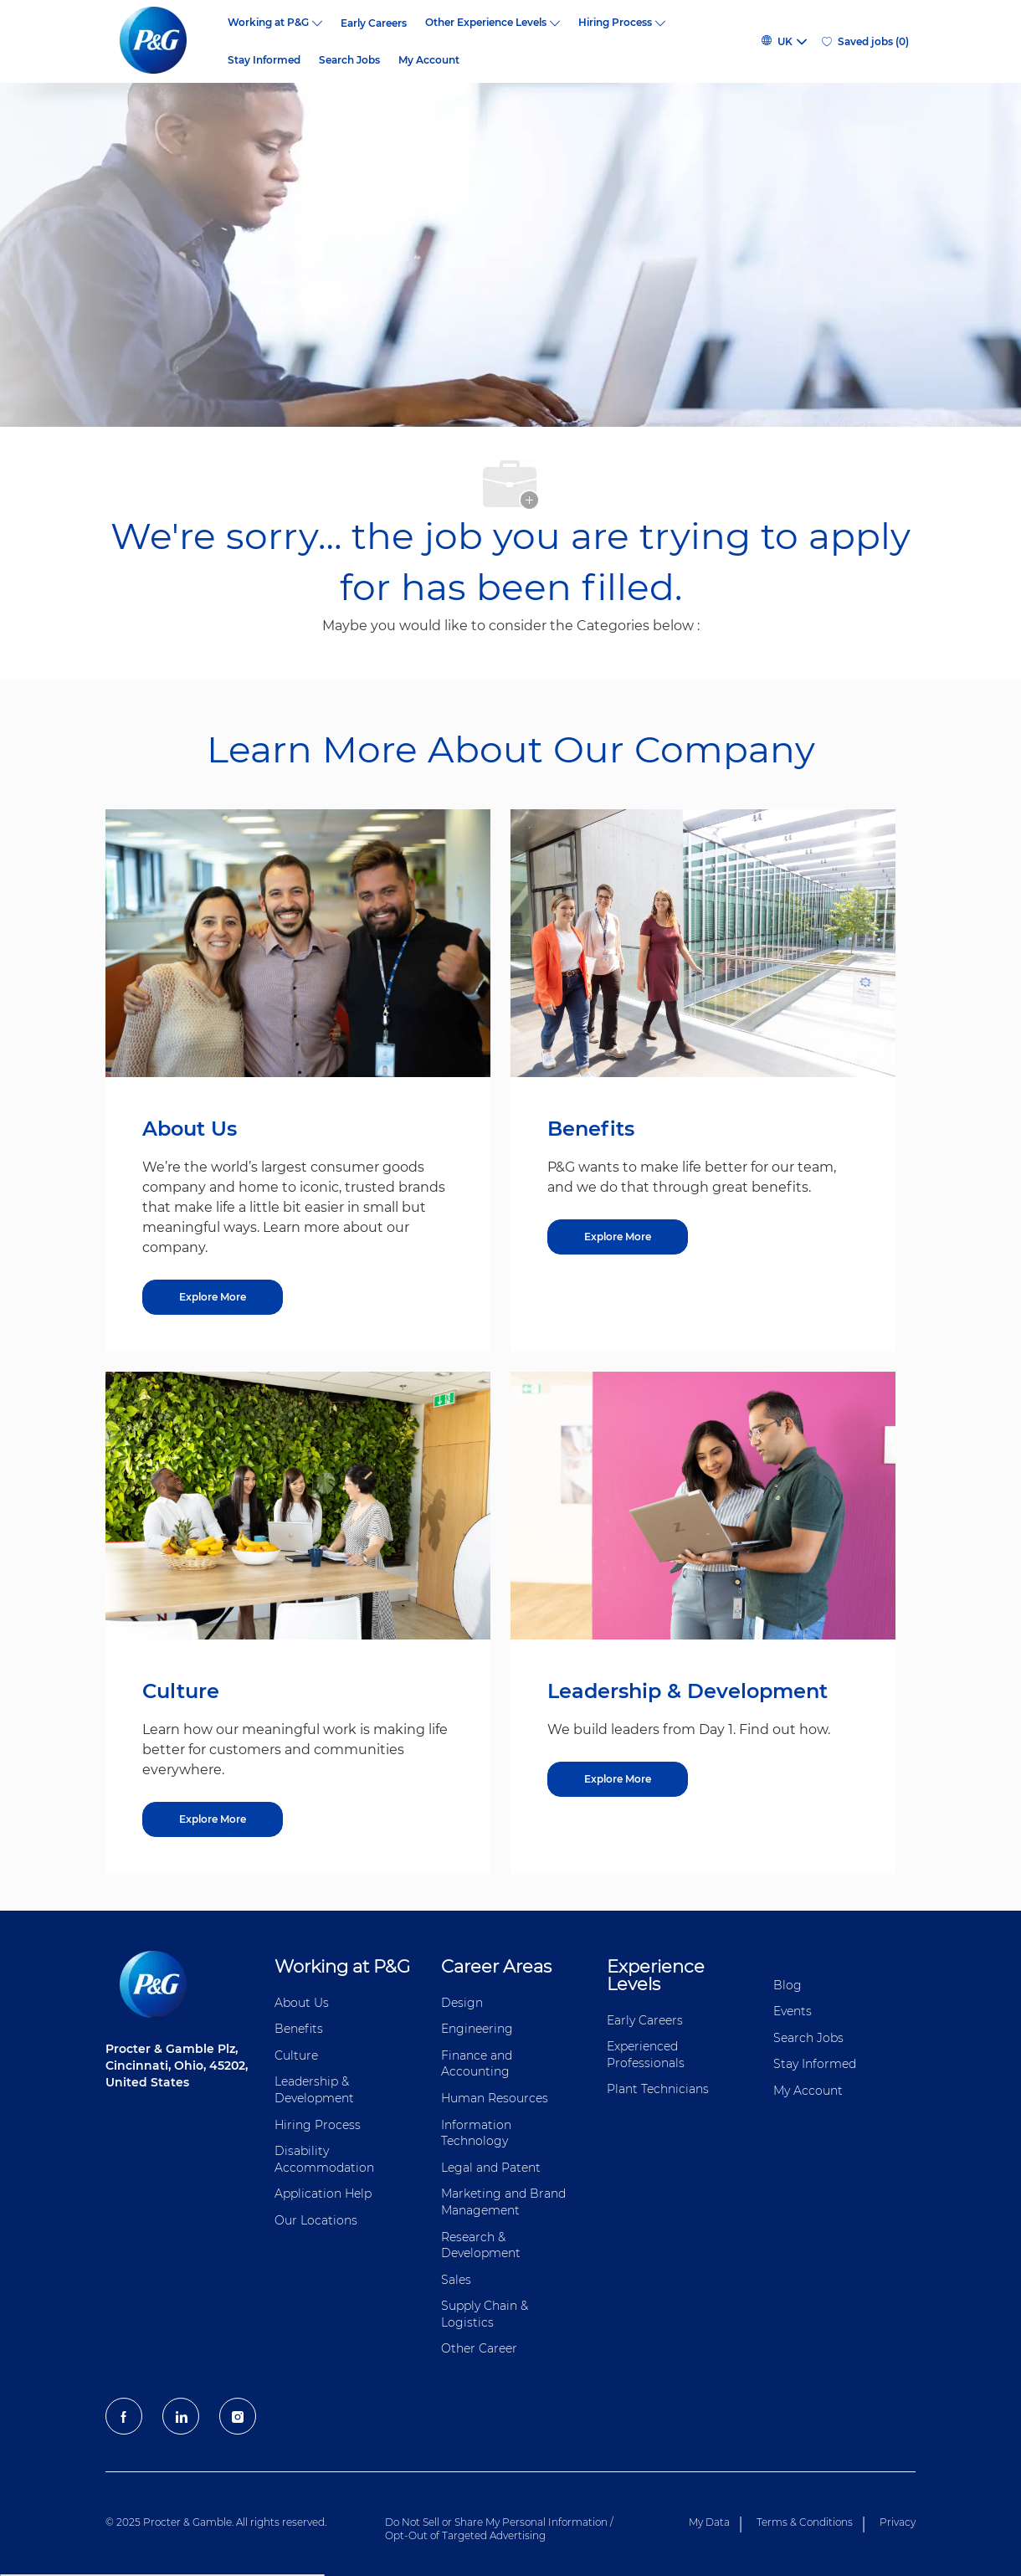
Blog (787, 1985)
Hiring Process (317, 2124)
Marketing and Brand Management (503, 2202)
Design (462, 2002)
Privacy (898, 2522)
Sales (456, 2279)
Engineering (477, 2028)
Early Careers (374, 23)
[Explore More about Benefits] (617, 1237)
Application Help (323, 2193)
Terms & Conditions (805, 2522)
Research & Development (481, 2245)
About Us (301, 2002)
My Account (428, 60)
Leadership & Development (314, 2090)
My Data (709, 2522)
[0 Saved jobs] (865, 41)
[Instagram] (237, 2416)
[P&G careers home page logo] (161, 41)
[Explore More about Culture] (212, 1819)
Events (792, 2011)
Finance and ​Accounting (478, 2064)
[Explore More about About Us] (212, 1297)
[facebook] (123, 2416)
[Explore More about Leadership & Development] (617, 1779)
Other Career (479, 2348)
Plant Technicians (658, 2088)
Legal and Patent (491, 2167)
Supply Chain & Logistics (484, 2314)
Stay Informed (264, 60)
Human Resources (494, 2098)
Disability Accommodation (324, 2159)
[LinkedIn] (180, 2416)
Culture (296, 2055)
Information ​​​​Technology (478, 2133)
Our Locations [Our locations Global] (315, 2220)
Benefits (298, 2028)
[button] (783, 41)
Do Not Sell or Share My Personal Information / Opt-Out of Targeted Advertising (499, 2529)
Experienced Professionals (646, 2055)
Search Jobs (349, 60)
